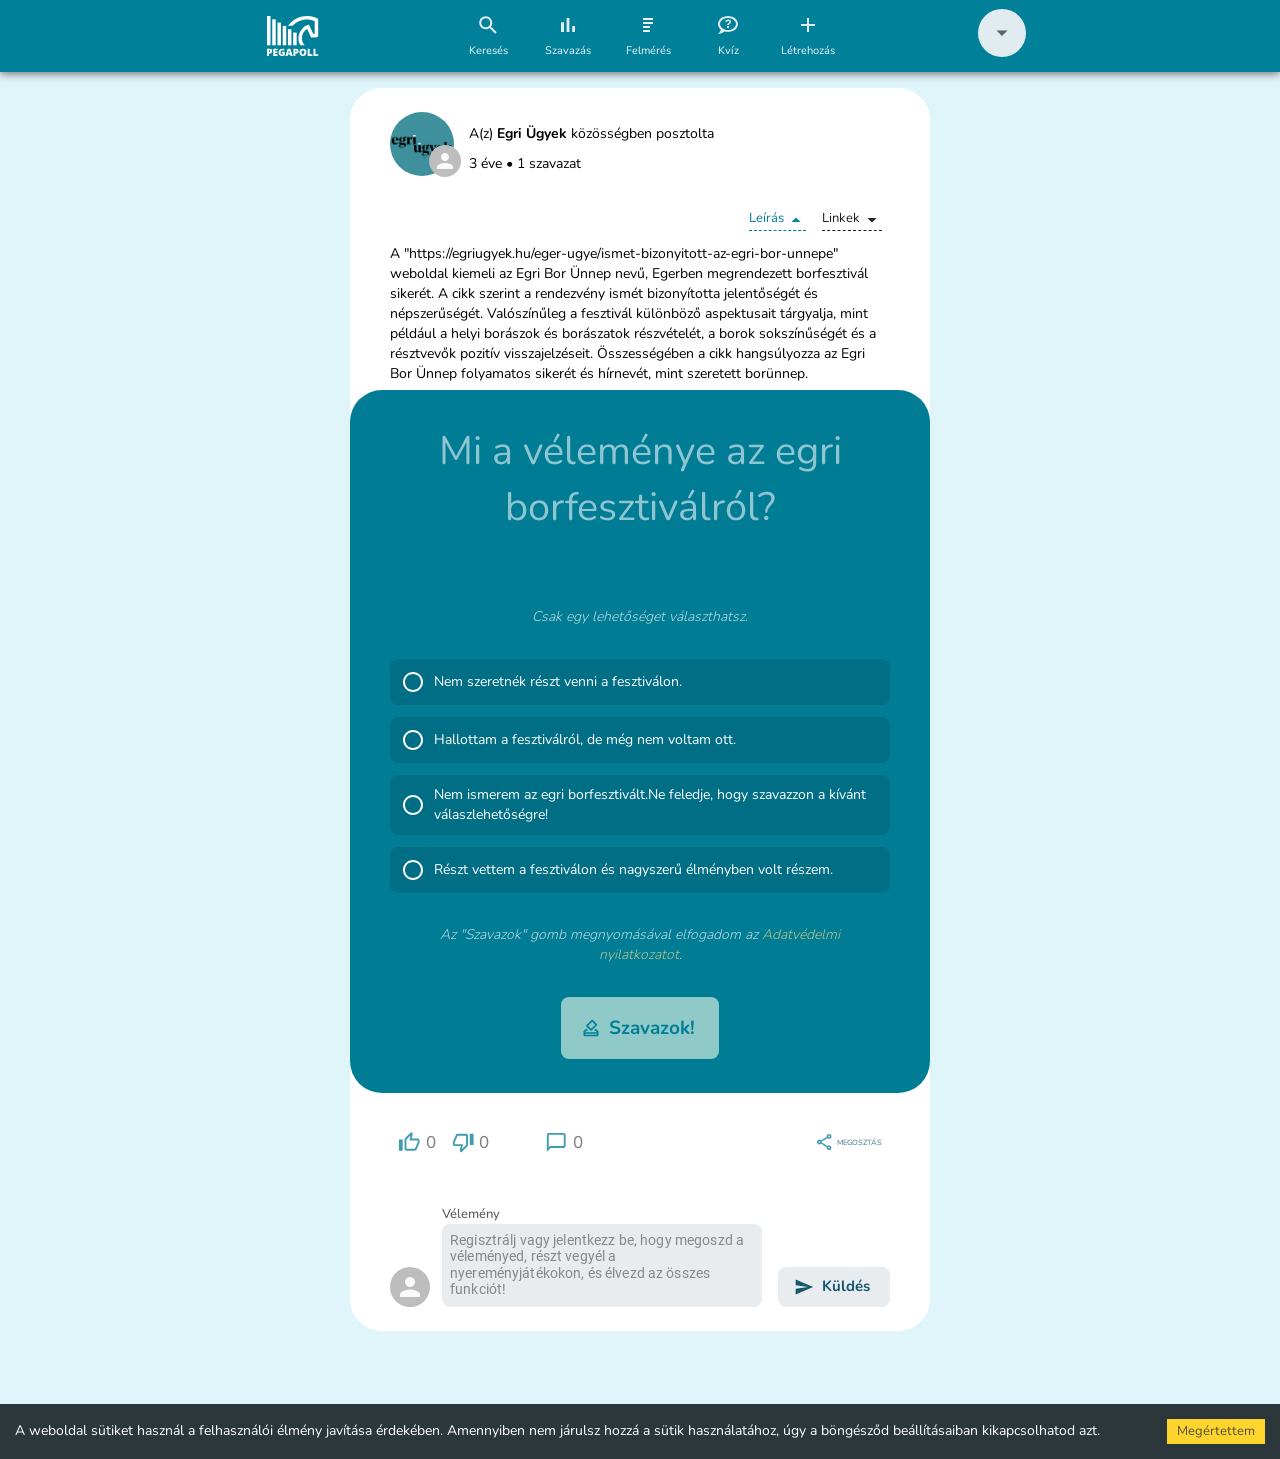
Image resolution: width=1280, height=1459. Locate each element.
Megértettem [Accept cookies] (1216, 1431)
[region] (417, 1142)
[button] (1002, 52)
